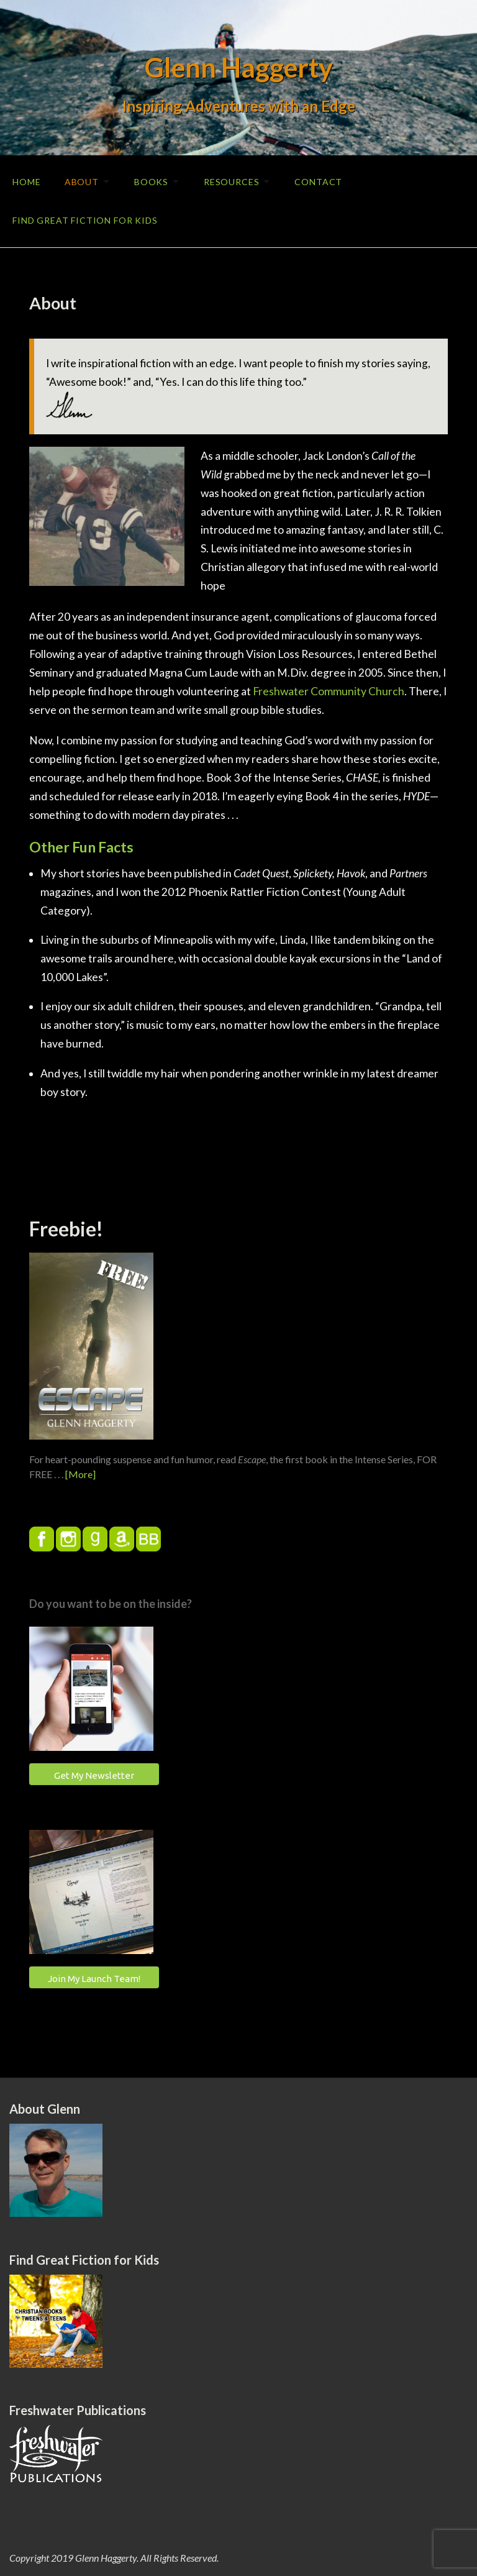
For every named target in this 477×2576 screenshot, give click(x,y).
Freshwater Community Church (328, 688)
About (82, 181)
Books (154, 181)
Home (26, 181)
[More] (80, 1472)
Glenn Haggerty (239, 67)
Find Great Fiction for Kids (85, 218)
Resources (237, 181)
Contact (325, 181)
